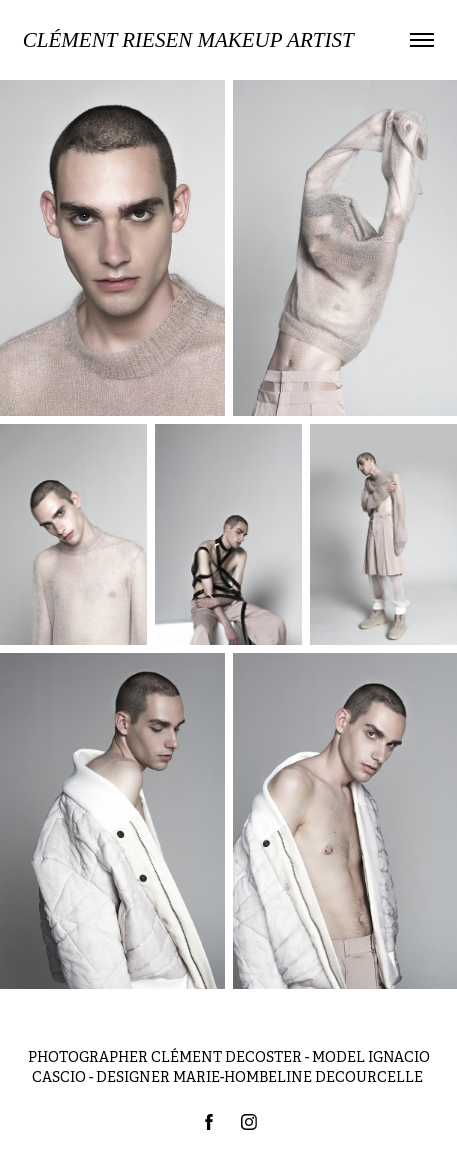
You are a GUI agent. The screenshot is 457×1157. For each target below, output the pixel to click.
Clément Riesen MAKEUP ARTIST (188, 40)
